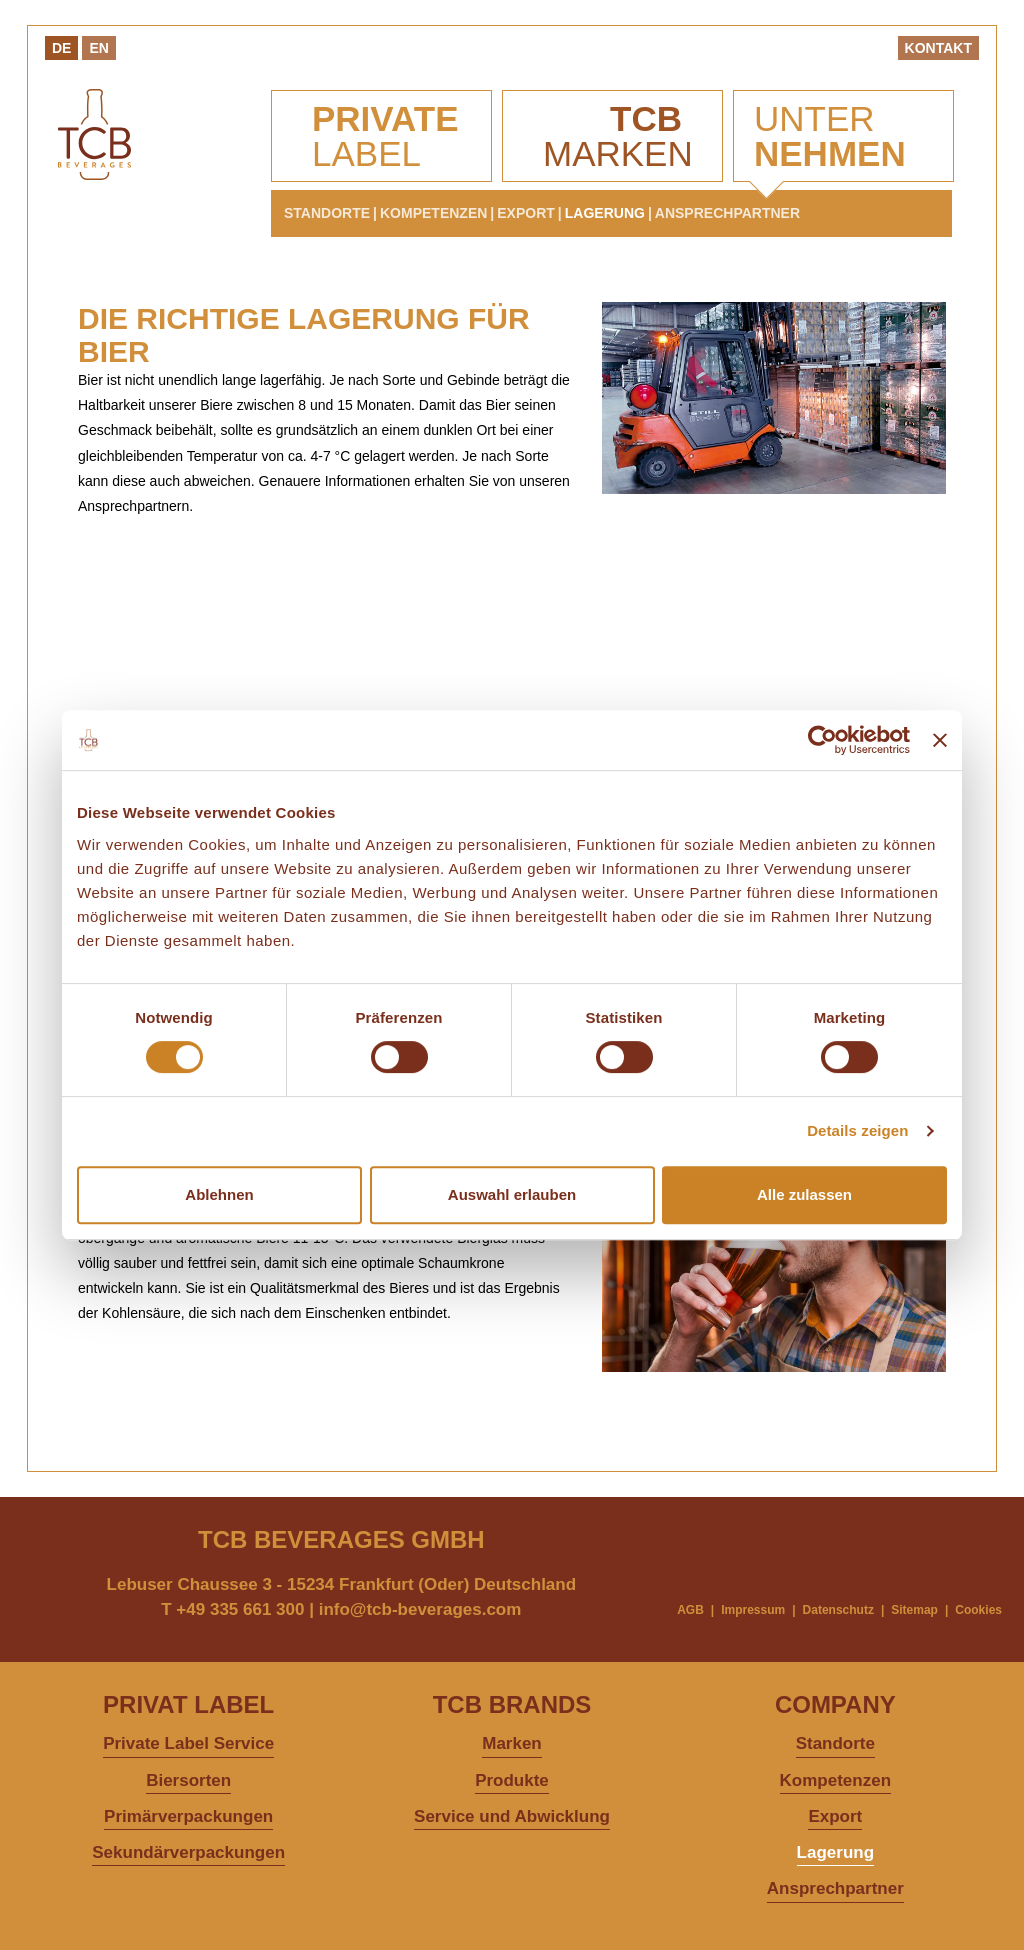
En (98, 48)
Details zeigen (857, 1130)
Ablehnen (219, 1194)
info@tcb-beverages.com (420, 1609)
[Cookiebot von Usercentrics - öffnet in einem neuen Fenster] (822, 740)
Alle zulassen (804, 1194)
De (61, 48)
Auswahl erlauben (512, 1194)
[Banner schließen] (940, 740)
